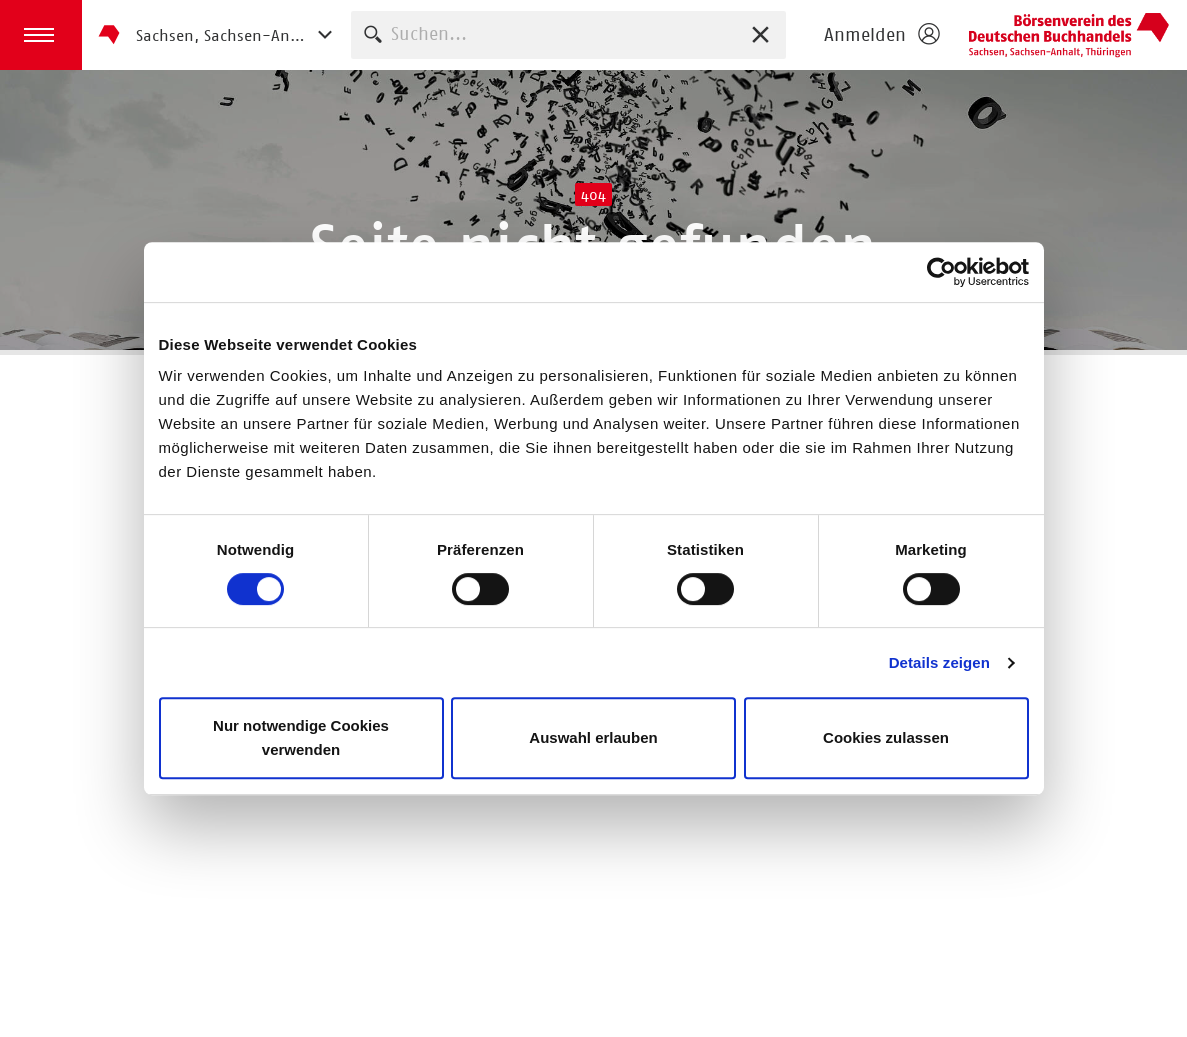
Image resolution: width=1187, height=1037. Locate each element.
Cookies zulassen (886, 737)
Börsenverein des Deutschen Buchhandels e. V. (1069, 35)
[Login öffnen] (881, 35)
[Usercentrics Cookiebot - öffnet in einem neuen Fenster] (941, 272)
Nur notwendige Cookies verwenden (301, 737)
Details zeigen (939, 662)
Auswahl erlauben (593, 737)
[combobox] (568, 34)
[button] (41, 35)
